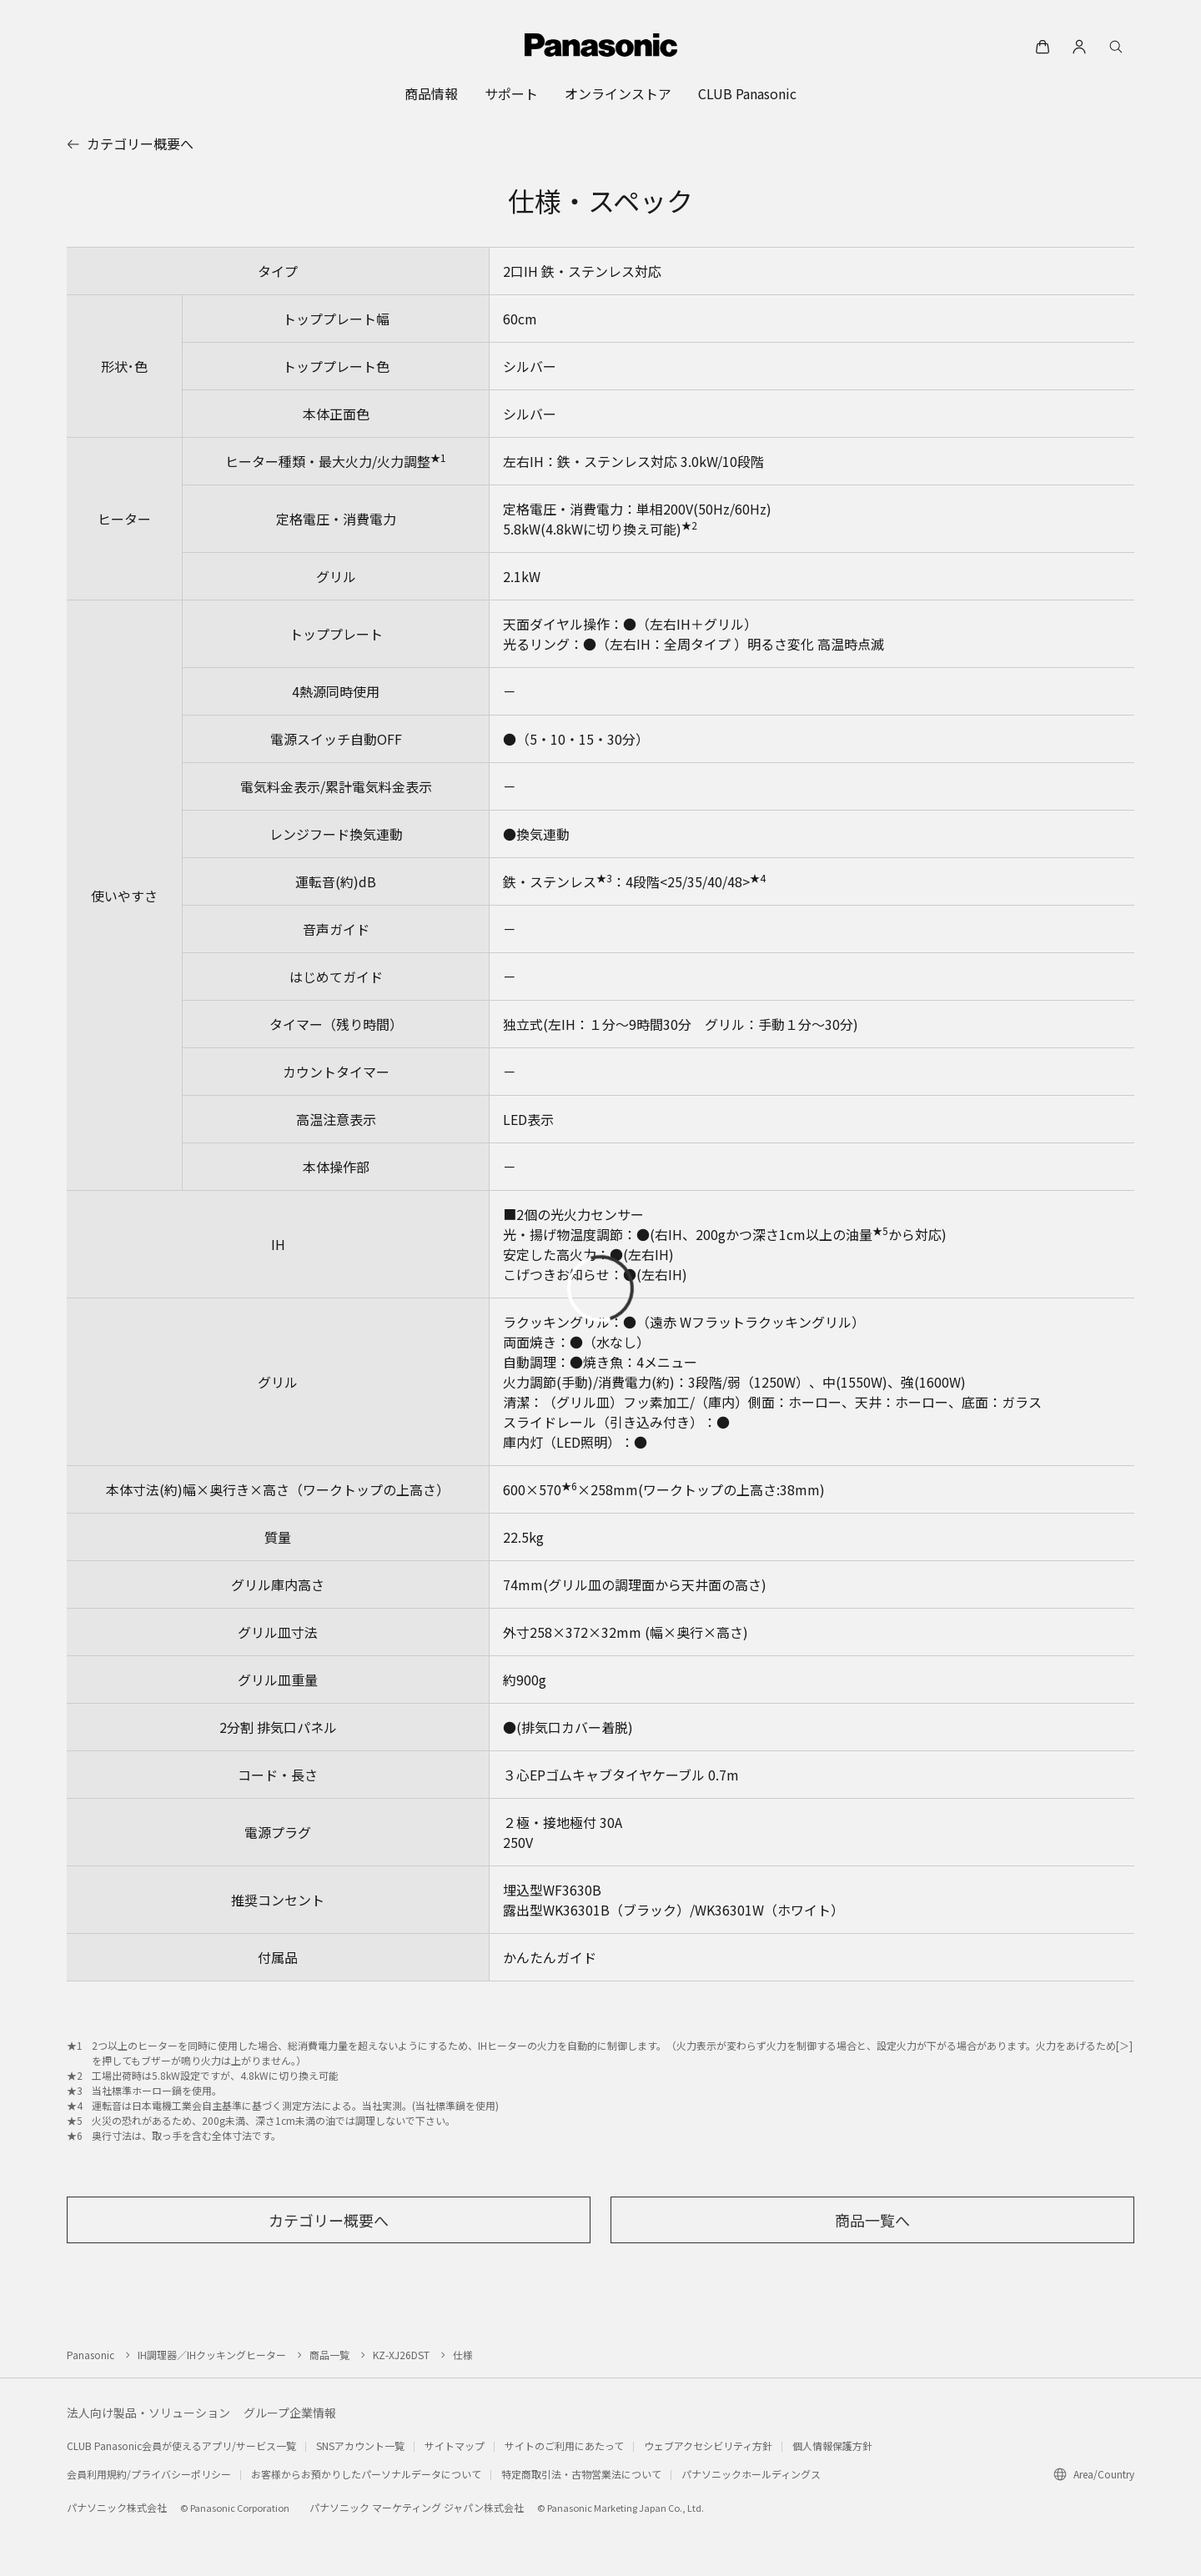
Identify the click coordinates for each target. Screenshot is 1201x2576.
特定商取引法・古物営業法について (581, 2474)
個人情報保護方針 (832, 2445)
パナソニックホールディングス (751, 2474)
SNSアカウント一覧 (360, 2445)
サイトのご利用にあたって (564, 2445)
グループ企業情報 (290, 2412)
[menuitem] (431, 93)
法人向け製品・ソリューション (148, 2412)
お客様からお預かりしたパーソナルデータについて (366, 2474)
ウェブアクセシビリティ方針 (708, 2445)
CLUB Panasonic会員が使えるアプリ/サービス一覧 (181, 2445)
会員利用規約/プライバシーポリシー (149, 2474)
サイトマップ (455, 2445)
